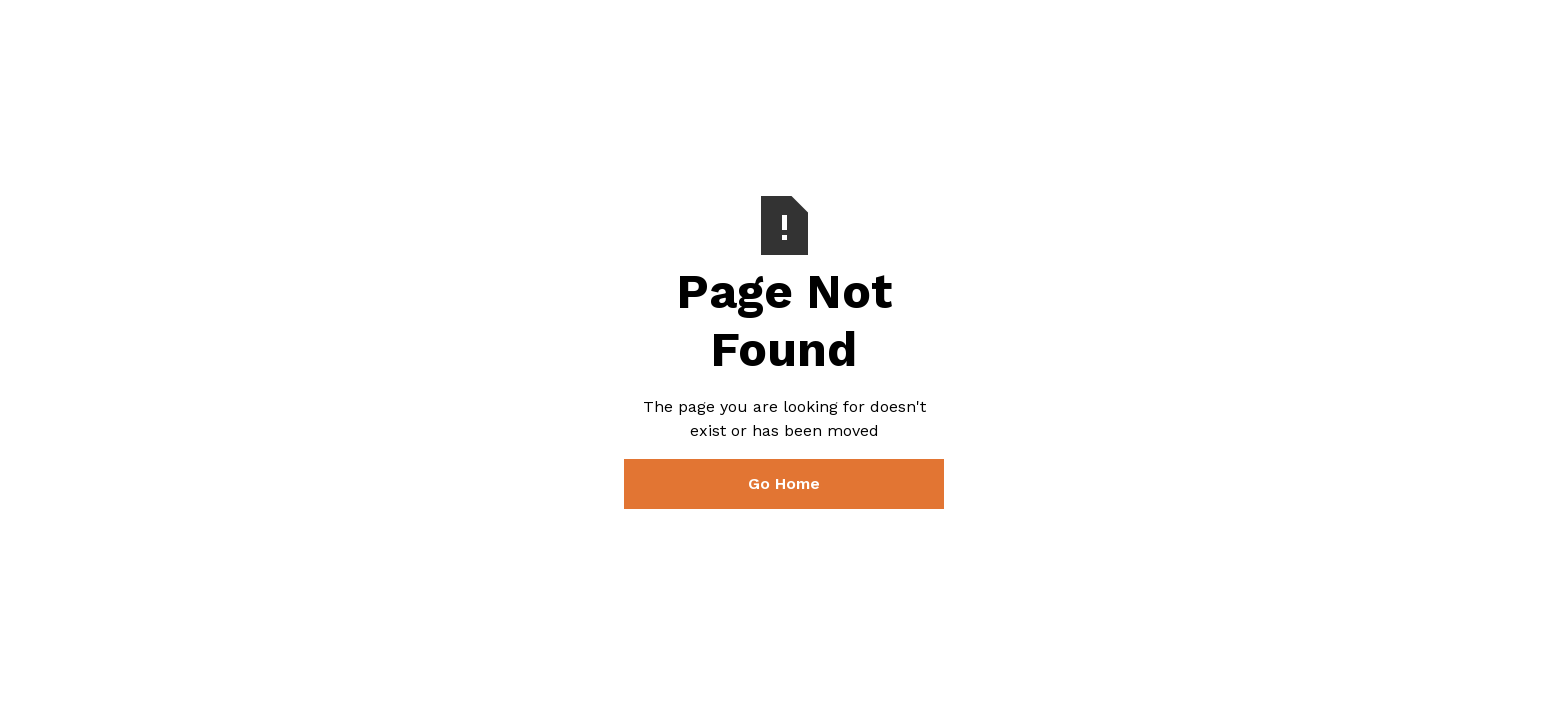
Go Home (784, 483)
